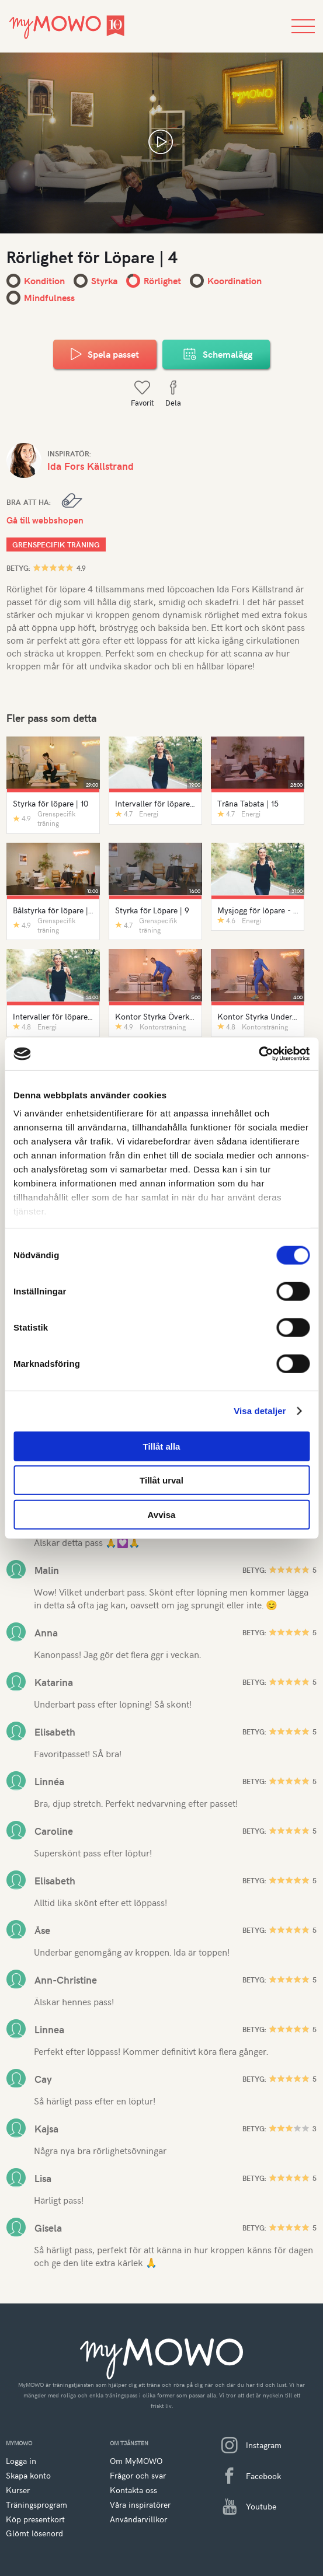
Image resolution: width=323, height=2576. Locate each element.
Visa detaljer (260, 1411)
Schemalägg (216, 354)
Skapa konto (28, 2475)
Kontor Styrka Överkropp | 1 (155, 1016)
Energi (148, 813)
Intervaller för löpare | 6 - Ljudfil (53, 1016)
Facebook (246, 2476)
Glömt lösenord (34, 2533)
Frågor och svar (138, 2475)
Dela (173, 394)
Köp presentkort (35, 2519)
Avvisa (162, 1514)
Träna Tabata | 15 (248, 803)
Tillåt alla (161, 1446)
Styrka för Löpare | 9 (152, 910)
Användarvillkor (138, 2519)
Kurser (18, 2489)
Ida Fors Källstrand (90, 466)
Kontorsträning (163, 1026)
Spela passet (105, 354)
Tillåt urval (161, 1480)
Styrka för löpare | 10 (50, 803)
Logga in (21, 2460)
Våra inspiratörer (140, 2504)
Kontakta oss (133, 2489)
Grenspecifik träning (56, 544)
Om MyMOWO (136, 2460)
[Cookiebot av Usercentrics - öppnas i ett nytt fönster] (258, 1054)
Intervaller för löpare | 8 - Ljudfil (155, 803)
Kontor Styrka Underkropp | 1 (257, 1016)
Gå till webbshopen (45, 520)
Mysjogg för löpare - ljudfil (257, 910)
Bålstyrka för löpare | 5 (53, 910)
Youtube (244, 2507)
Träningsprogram (36, 2504)
